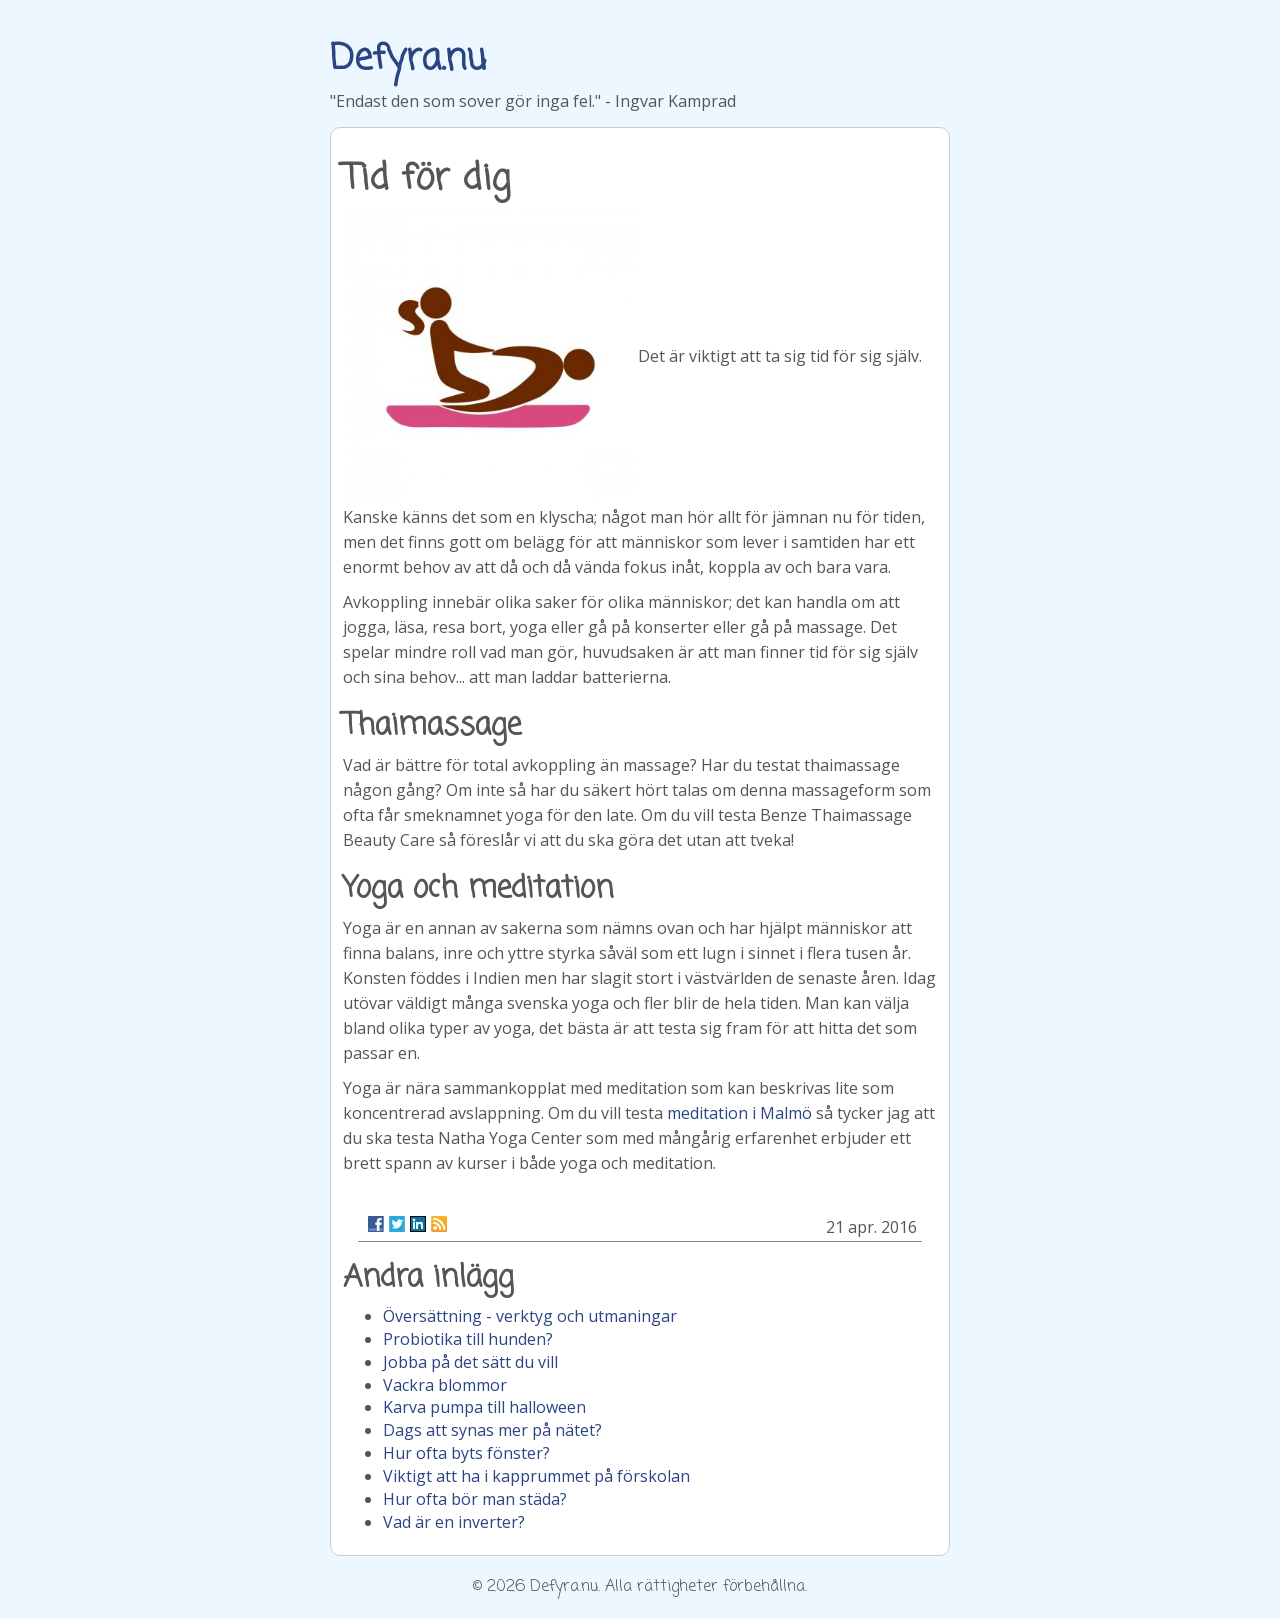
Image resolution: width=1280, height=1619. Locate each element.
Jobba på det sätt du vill (470, 1362)
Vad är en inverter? (454, 1522)
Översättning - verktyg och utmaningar (530, 1316)
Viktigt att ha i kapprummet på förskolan (536, 1476)
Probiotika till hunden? (468, 1339)
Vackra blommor (445, 1385)
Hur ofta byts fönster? (466, 1453)
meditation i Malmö (739, 1113)
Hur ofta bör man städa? (475, 1499)
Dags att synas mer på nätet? (492, 1430)
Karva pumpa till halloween (484, 1407)
